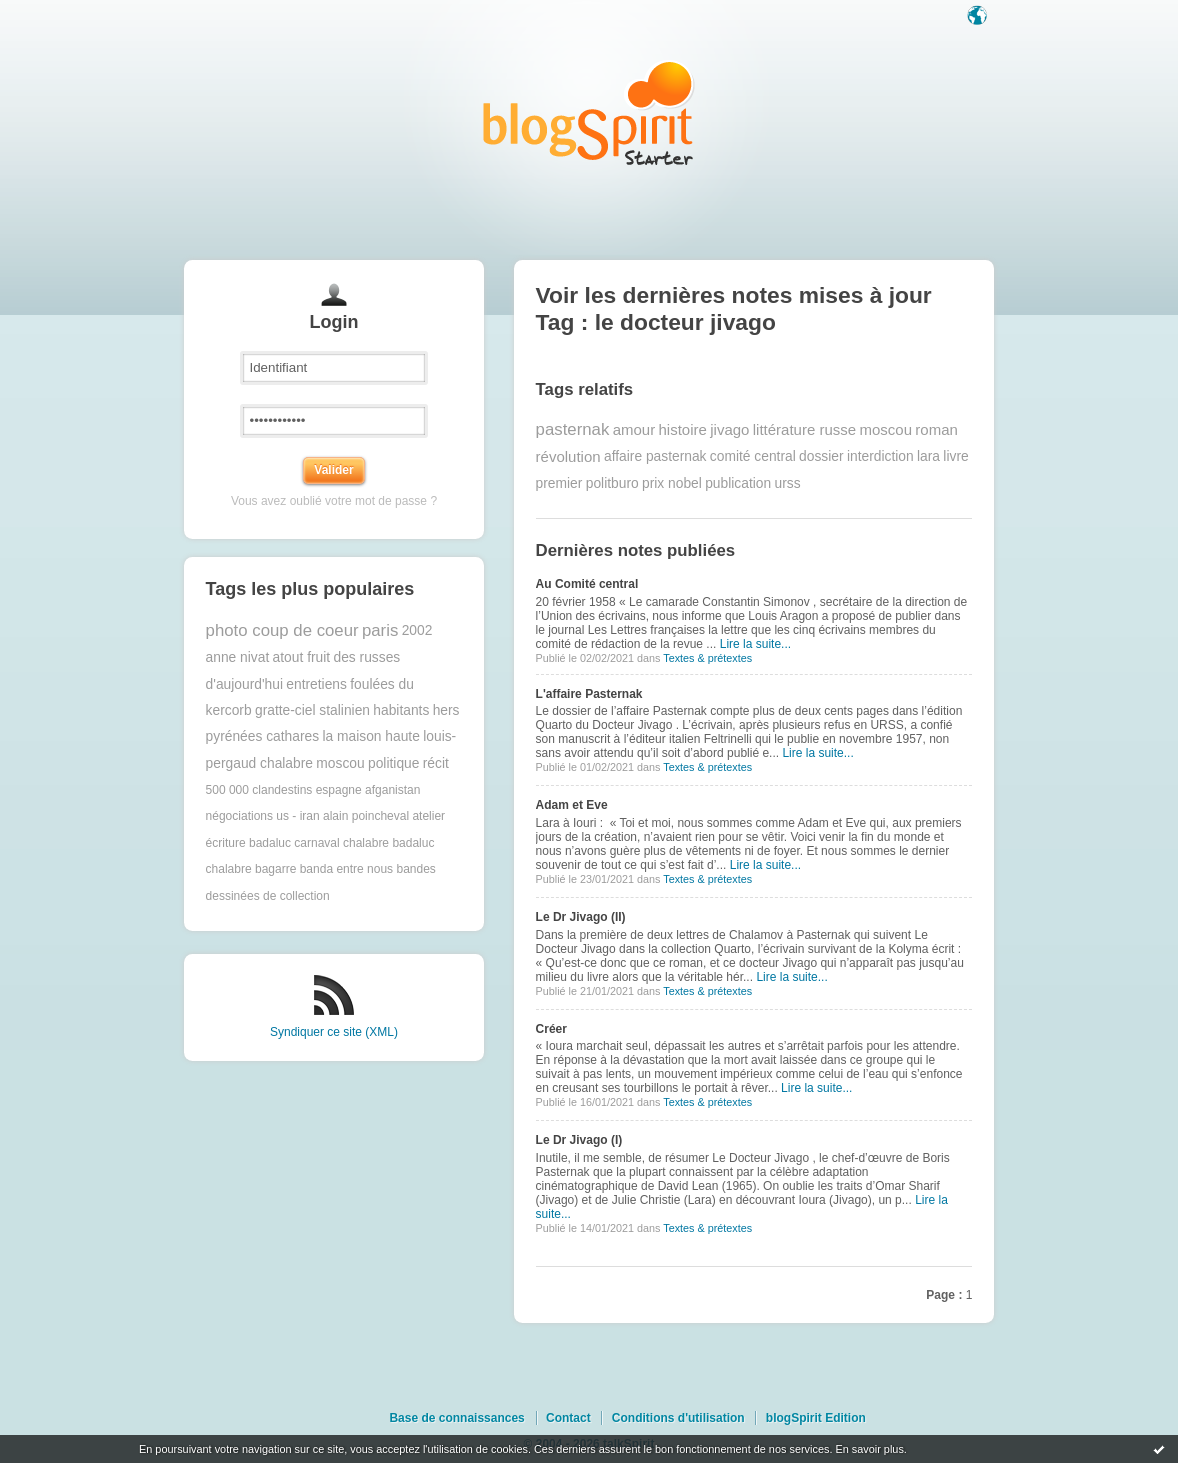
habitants (401, 710)
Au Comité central (587, 584)
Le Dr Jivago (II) (581, 917)
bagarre (275, 869)
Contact (568, 1418)
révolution (568, 456)
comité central (753, 456)
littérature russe (804, 429)
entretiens (316, 684)
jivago (729, 429)
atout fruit (302, 657)
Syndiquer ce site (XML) (334, 1032)
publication (738, 483)
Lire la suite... (755, 644)
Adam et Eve (572, 805)
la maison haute (370, 736)
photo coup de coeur (282, 630)
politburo (612, 483)
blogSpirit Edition (816, 1418)
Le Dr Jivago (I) (579, 1140)
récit (436, 763)
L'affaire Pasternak (589, 694)
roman (936, 429)
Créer (551, 1029)
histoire (683, 429)
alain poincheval (366, 816)
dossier (821, 456)
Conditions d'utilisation (678, 1418)
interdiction (880, 456)
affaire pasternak (655, 456)
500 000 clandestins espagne (284, 790)
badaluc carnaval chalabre (319, 843)
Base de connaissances (456, 1418)
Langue (979, 17)
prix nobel (672, 483)
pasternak (573, 429)
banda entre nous (346, 869)
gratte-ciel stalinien (312, 710)
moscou (340, 763)
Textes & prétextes (707, 658)
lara (928, 456)
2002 (417, 630)
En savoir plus (869, 1449)
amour (634, 429)
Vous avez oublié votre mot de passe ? (334, 501)
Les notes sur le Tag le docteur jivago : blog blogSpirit (589, 112)
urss (787, 483)
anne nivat (238, 657)
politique (393, 763)
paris (380, 630)
